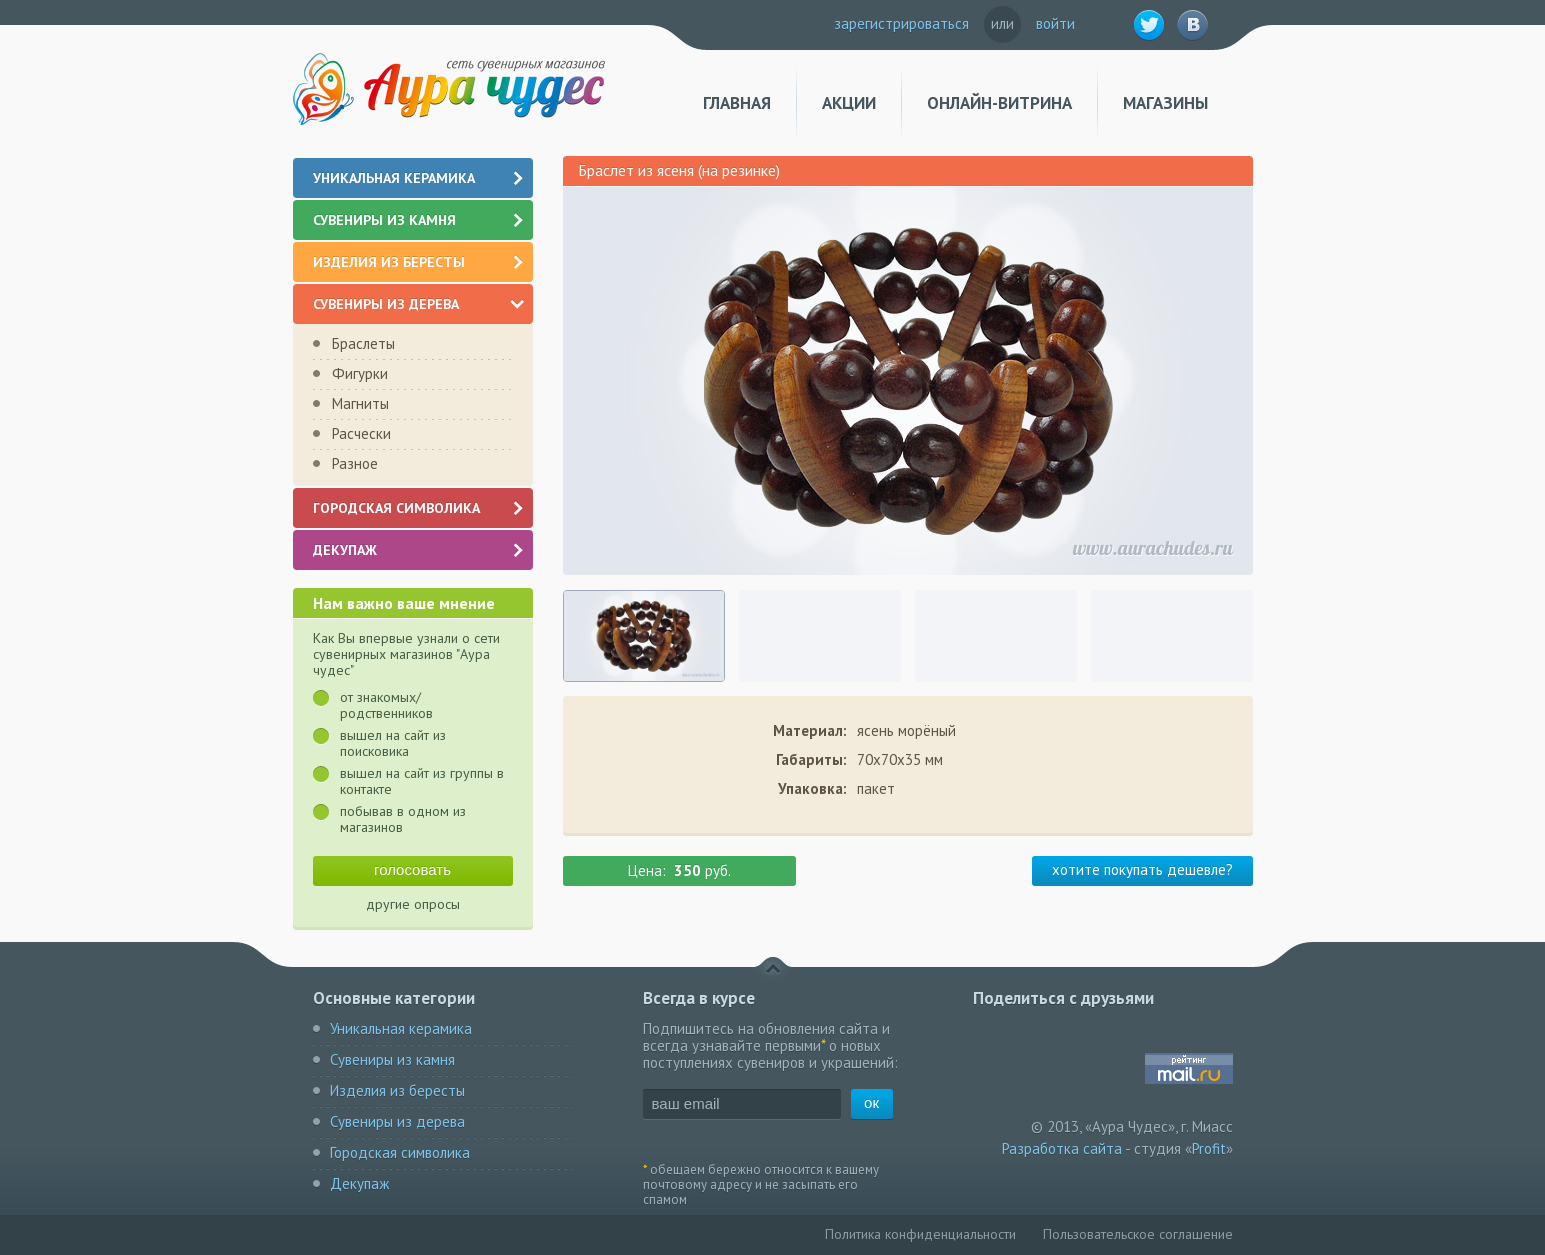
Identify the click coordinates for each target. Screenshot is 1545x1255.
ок (871, 1102)
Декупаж (419, 550)
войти (1055, 23)
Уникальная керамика (419, 178)
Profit (1209, 1148)
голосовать (412, 869)
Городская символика (419, 508)
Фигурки (360, 373)
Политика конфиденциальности (920, 1234)
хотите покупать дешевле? (1142, 869)
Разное (355, 463)
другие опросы (413, 904)
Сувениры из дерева (418, 304)
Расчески (361, 433)
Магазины (1165, 103)
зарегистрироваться (901, 23)
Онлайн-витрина (999, 103)
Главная (737, 103)
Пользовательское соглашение (1138, 1234)
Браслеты (363, 343)
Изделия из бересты (419, 262)
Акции (849, 103)
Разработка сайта (1062, 1148)
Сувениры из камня (419, 220)
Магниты (360, 403)
